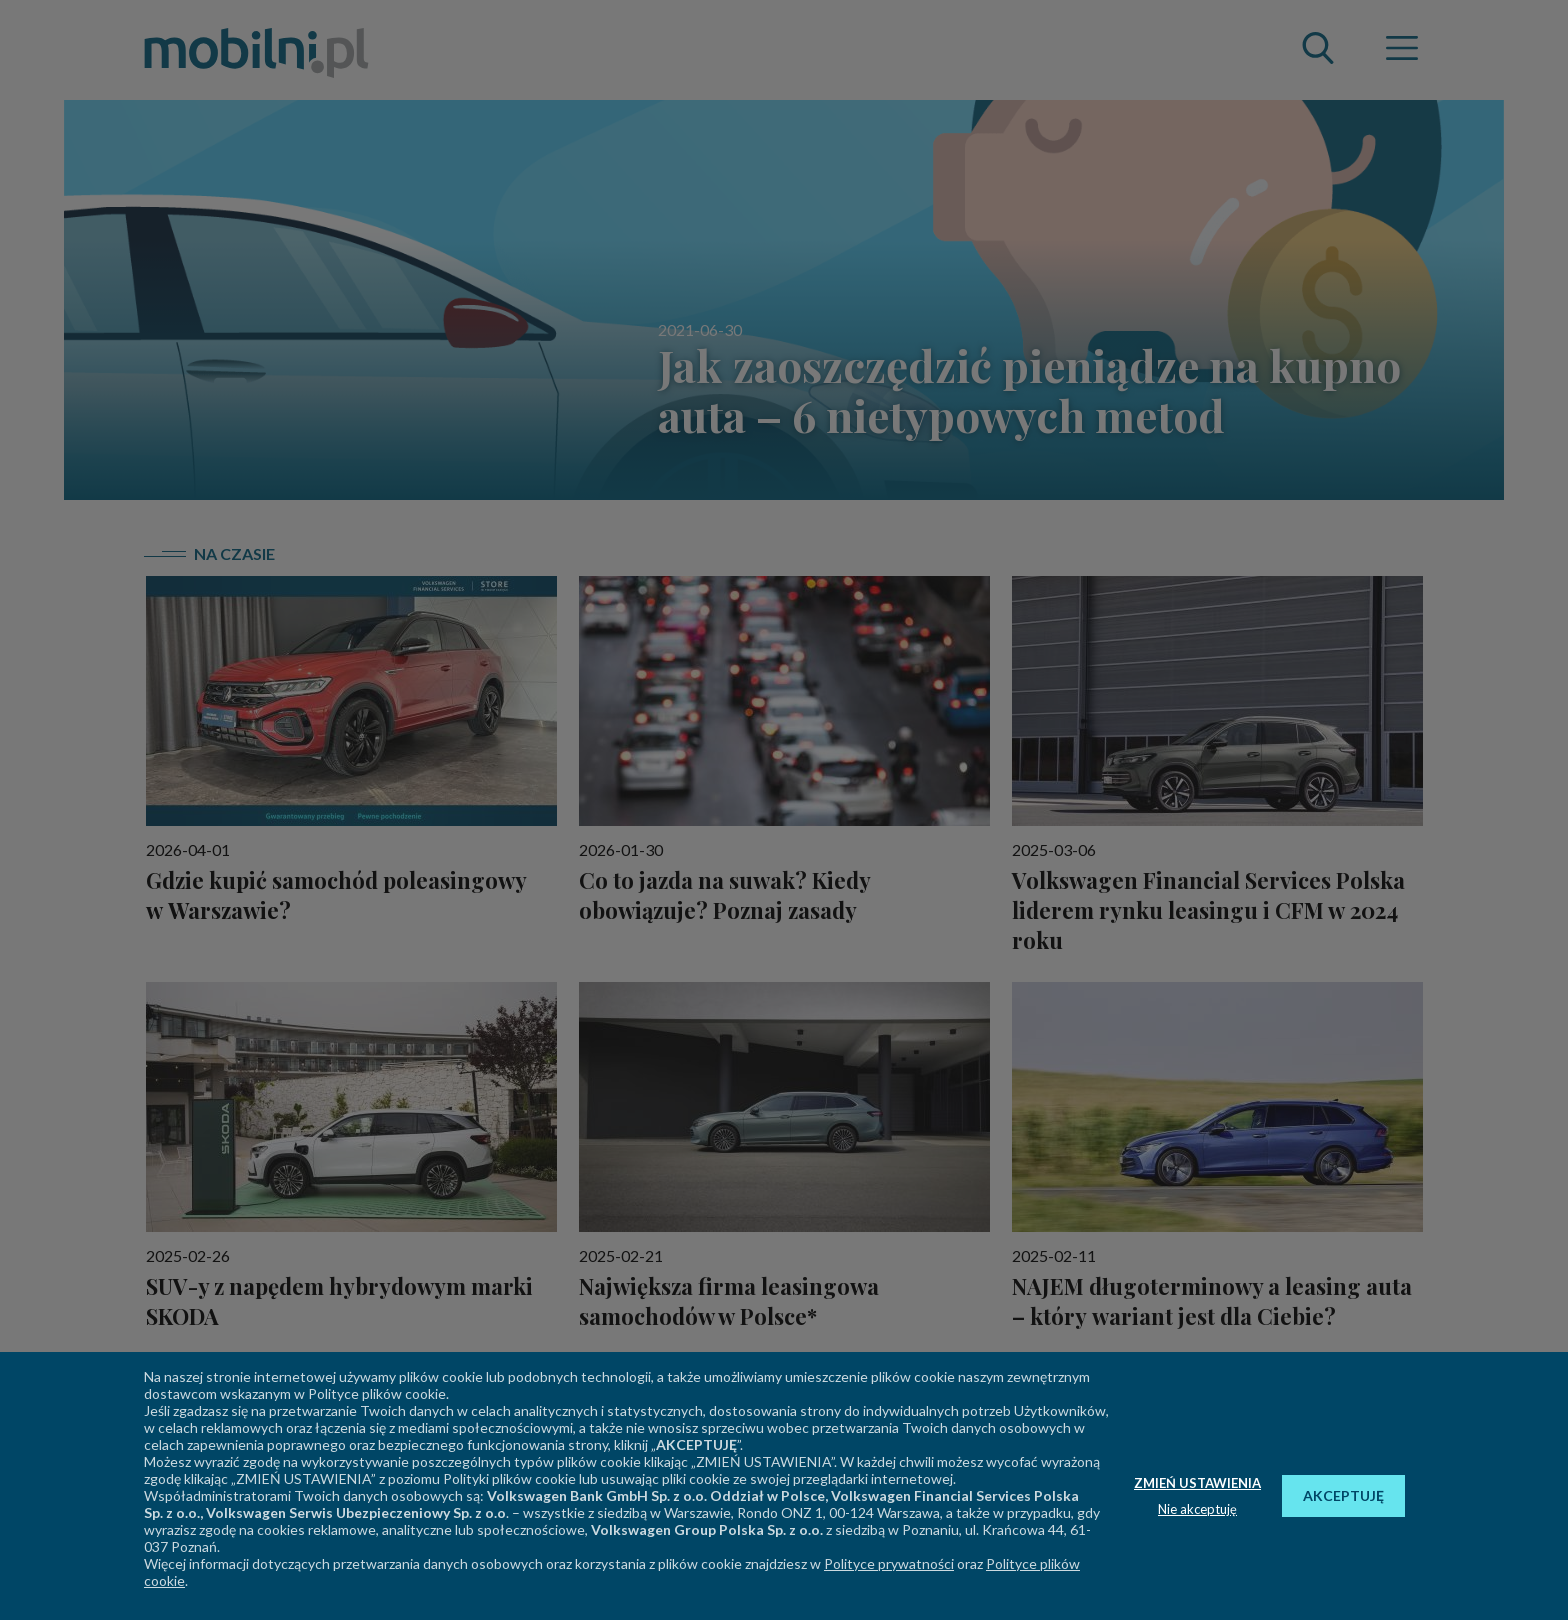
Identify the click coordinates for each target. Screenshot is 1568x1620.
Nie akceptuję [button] (1197, 1509)
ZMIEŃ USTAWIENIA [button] (1197, 1483)
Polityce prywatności (889, 1563)
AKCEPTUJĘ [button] (1343, 1495)
